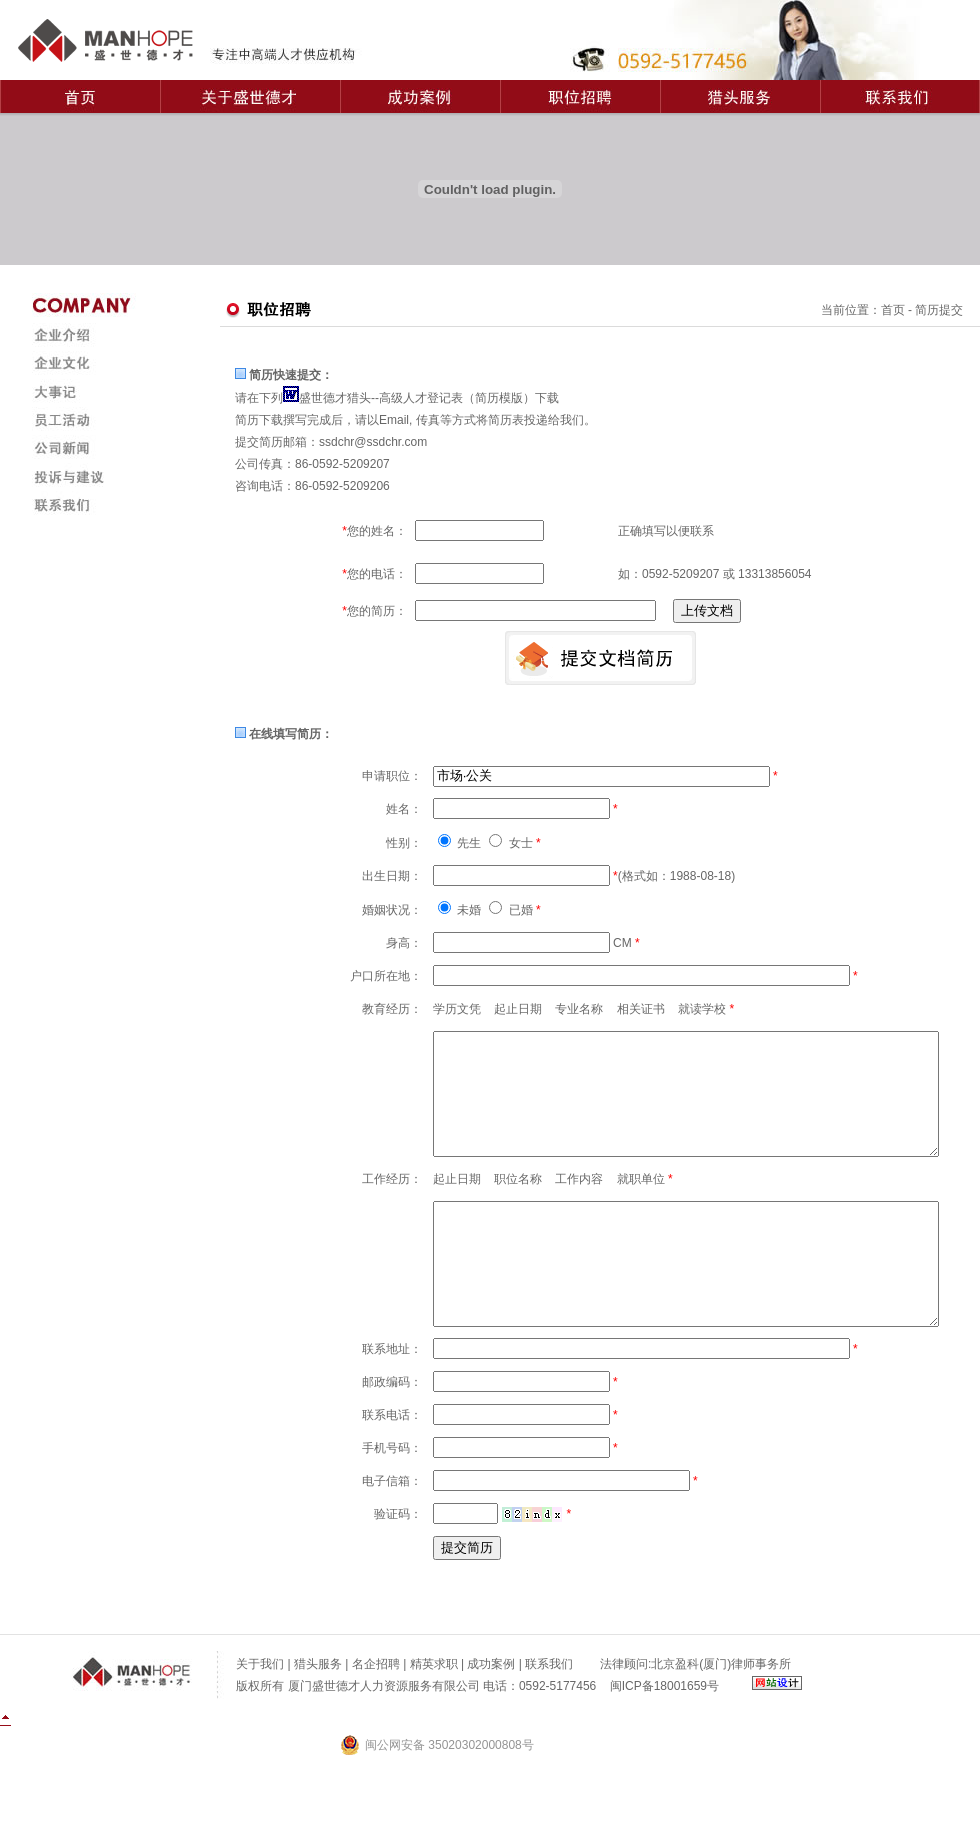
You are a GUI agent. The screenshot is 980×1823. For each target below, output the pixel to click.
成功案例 (491, 1712)
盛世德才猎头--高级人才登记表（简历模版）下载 (429, 398)
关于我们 (260, 1712)
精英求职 (434, 1712)
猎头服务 (318, 1712)
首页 (893, 310)
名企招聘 (376, 1712)
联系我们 (549, 1712)
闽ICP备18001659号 (664, 1734)
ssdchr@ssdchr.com (373, 442)
